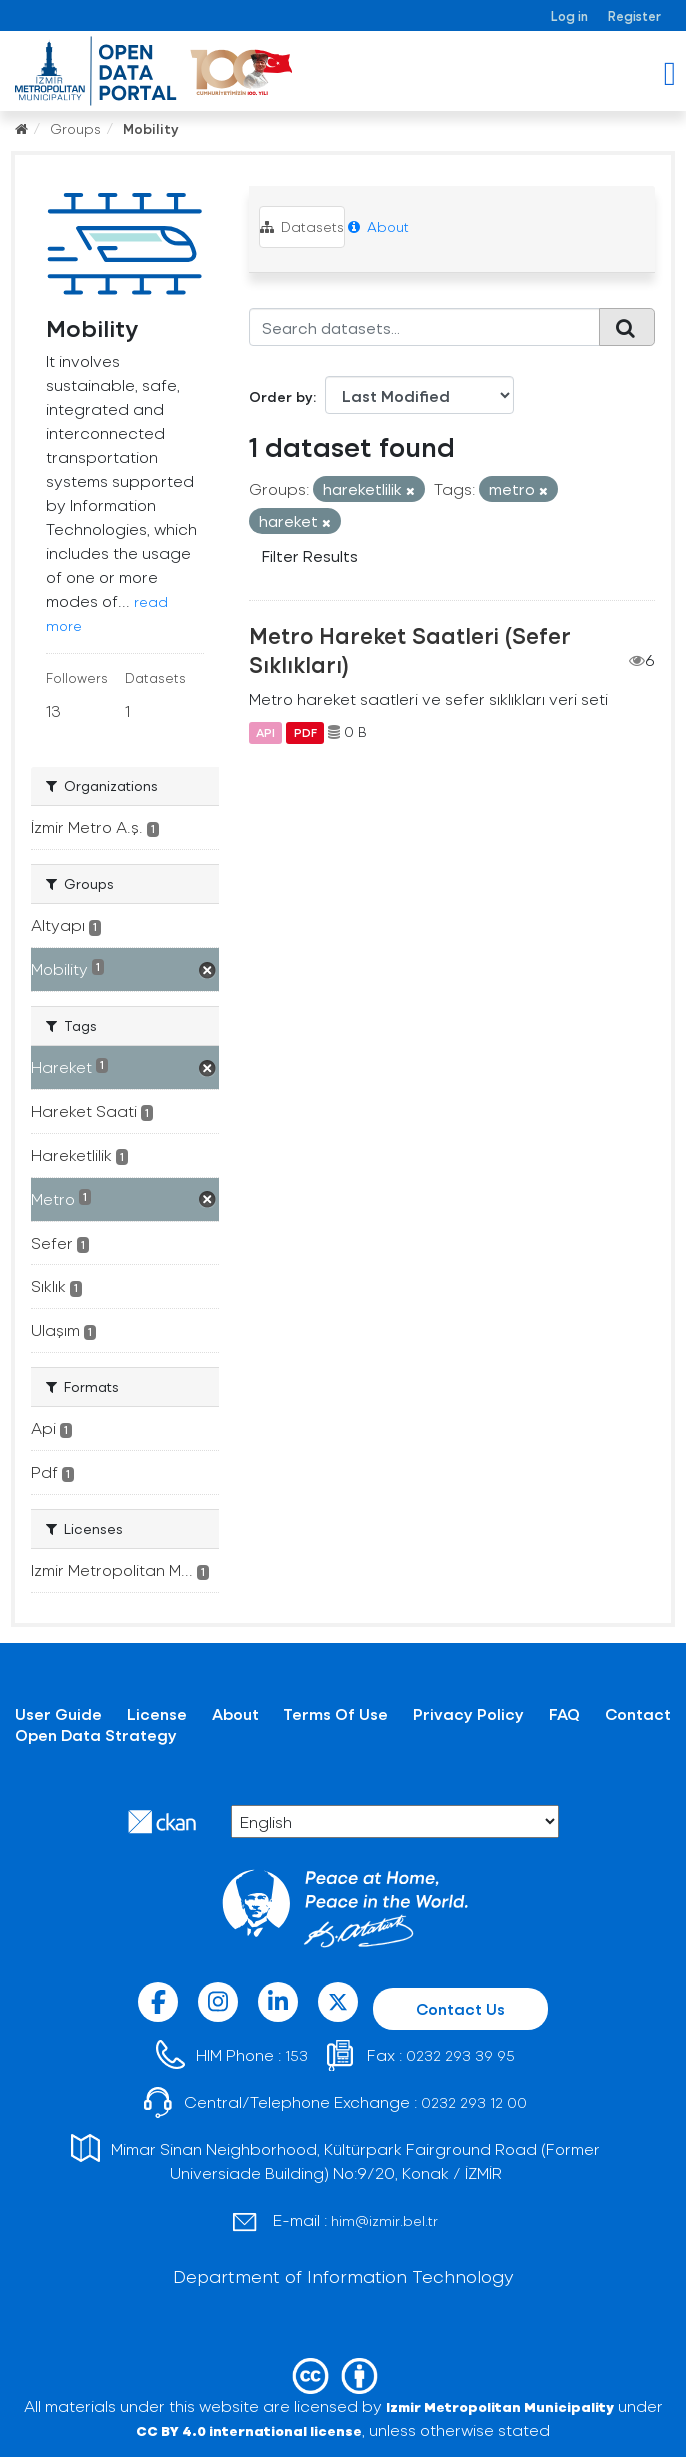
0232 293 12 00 (474, 2102)
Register (634, 15)
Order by (281, 396)
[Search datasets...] (424, 327)
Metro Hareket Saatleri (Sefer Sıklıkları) (410, 649)
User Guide (58, 1713)
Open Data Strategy (96, 1734)
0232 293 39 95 (460, 2055)
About (378, 226)
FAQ (564, 1713)
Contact (638, 1713)
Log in (569, 15)
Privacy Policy (468, 1713)
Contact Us (460, 2008)
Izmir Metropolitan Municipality (500, 2406)
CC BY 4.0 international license (249, 2430)
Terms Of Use (335, 1713)
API (265, 732)
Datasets (302, 226)
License (157, 1713)
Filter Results (310, 555)
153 (296, 2055)
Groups (75, 128)
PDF (305, 732)
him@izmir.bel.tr (384, 2220)
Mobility (151, 128)
